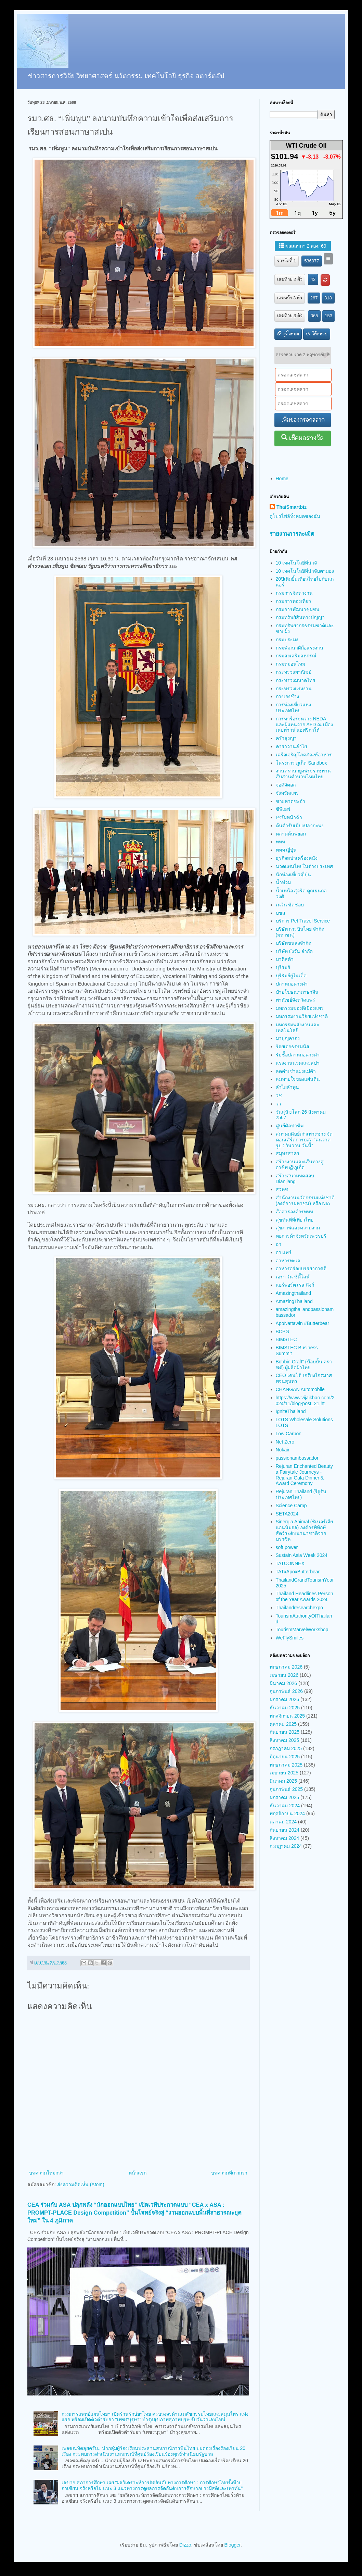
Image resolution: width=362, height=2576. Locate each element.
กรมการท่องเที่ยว (293, 601)
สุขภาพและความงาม (298, 1227)
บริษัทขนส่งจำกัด (293, 943)
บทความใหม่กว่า (46, 2173)
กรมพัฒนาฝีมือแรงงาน (299, 648)
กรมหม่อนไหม (290, 664)
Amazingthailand (293, 1293)
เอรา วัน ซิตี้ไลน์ (293, 1276)
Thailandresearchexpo (299, 1607)
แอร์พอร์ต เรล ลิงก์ (295, 1285)
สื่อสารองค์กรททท (294, 1211)
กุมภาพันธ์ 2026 (286, 1691)
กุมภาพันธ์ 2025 (286, 1789)
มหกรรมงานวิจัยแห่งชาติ (302, 1016)
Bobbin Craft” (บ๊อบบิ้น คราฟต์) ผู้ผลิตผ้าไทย (304, 1364)
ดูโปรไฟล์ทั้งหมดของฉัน (295, 516)
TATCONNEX (290, 1563)
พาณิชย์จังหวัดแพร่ (295, 1000)
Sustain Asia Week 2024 (302, 1555)
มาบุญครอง (288, 1038)
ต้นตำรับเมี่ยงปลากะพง (300, 825)
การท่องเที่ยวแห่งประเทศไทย (293, 707)
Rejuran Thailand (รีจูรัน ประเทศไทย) (301, 1494)
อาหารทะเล (288, 1260)
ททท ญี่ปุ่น (286, 850)
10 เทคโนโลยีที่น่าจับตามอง (305, 571)
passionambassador (297, 1458)
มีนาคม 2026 (283, 1683)
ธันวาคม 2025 (285, 1707)
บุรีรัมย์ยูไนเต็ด (291, 975)
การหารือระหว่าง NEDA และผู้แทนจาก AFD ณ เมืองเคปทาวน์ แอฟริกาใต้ (304, 724)
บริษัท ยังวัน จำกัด (294, 951)
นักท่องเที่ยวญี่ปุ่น (293, 874)
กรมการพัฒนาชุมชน (298, 609)
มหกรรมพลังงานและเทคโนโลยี (297, 1027)
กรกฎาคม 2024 (286, 1846)
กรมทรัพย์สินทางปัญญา (300, 617)
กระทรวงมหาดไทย (295, 680)
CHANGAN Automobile (300, 1389)
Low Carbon (289, 1433)
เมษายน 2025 (284, 1772)
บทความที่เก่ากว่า (229, 2173)
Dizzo (185, 2545)
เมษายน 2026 (284, 1675)
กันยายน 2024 (284, 1830)
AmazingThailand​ (294, 1301)
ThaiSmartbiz (291, 507)
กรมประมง (287, 639)
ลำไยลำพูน (287, 1087)
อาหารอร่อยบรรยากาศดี (301, 1268)
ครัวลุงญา (286, 738)
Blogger (232, 2545)
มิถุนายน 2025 (285, 1756)
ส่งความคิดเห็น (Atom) (80, 2184)
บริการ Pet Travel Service (303, 921)
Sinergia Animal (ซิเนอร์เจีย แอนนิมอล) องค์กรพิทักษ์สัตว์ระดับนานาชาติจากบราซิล (304, 1530)
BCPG (282, 1331)
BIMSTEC (286, 1339)
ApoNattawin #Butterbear (302, 1323)
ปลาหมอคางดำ (292, 984)
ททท (280, 841)
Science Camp (291, 1505)
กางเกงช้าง (287, 696)
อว (278, 1244)
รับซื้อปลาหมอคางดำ (298, 1054)
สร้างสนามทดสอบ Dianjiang (295, 1178)
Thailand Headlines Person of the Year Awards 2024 (304, 1596)
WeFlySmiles (289, 1637)
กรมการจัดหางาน (294, 593)
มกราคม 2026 (284, 1699)
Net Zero (285, 1442)
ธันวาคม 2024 (285, 1805)
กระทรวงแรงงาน (294, 688)
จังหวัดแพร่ (287, 793)
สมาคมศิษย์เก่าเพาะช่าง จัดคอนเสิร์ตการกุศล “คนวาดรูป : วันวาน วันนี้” (304, 1139)
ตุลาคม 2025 (283, 1724)
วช (279, 1095)
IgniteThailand (291, 1411)
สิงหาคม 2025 (284, 1740)
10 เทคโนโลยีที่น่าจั (296, 563)
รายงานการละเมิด (292, 534)
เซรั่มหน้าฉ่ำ (289, 817)
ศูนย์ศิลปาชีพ (289, 1125)
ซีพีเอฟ (283, 809)
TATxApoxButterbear (298, 1571)
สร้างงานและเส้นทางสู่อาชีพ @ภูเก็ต (300, 1164)
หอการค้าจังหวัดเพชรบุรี (301, 1236)
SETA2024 (287, 1513)
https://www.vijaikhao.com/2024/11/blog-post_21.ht (305, 1400)
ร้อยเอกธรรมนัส (292, 1046)
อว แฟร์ (284, 1252)
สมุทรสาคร (287, 1153)
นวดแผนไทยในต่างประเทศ (304, 866)
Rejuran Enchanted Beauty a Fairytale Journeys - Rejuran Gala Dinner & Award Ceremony (304, 1474)
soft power (287, 1547)
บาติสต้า (285, 959)
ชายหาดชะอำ (290, 801)
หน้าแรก (137, 2173)
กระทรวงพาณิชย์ (293, 672)
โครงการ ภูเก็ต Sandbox (301, 763)
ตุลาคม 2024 (283, 1821)
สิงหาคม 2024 (284, 1838)
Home (282, 478)
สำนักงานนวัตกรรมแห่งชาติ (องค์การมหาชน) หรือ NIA (305, 1200)
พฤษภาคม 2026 (286, 1667)
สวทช (282, 1189)
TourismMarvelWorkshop (302, 1629)
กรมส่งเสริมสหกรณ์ (296, 655)
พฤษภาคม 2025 (286, 1765)
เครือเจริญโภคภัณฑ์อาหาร (304, 754)
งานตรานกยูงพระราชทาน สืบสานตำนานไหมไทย (303, 773)
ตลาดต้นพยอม (291, 834)
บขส (280, 913)
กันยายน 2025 (284, 1732)
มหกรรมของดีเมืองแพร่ (300, 1008)
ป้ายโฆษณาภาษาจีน (297, 992)
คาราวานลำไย (291, 746)
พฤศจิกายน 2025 (287, 1716)
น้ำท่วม (283, 882)
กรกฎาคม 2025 (286, 1748)
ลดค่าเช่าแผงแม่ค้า (296, 1071)
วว (278, 1103)
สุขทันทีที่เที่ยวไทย (294, 1220)
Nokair (282, 1449)
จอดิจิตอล (286, 785)
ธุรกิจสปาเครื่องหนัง (297, 858)
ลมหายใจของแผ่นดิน (298, 1079)
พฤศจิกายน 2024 (287, 1813)
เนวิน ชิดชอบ (290, 904)
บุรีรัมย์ (283, 967)
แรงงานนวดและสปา (298, 1063)
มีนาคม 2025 (283, 1781)
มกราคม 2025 (284, 1797)
